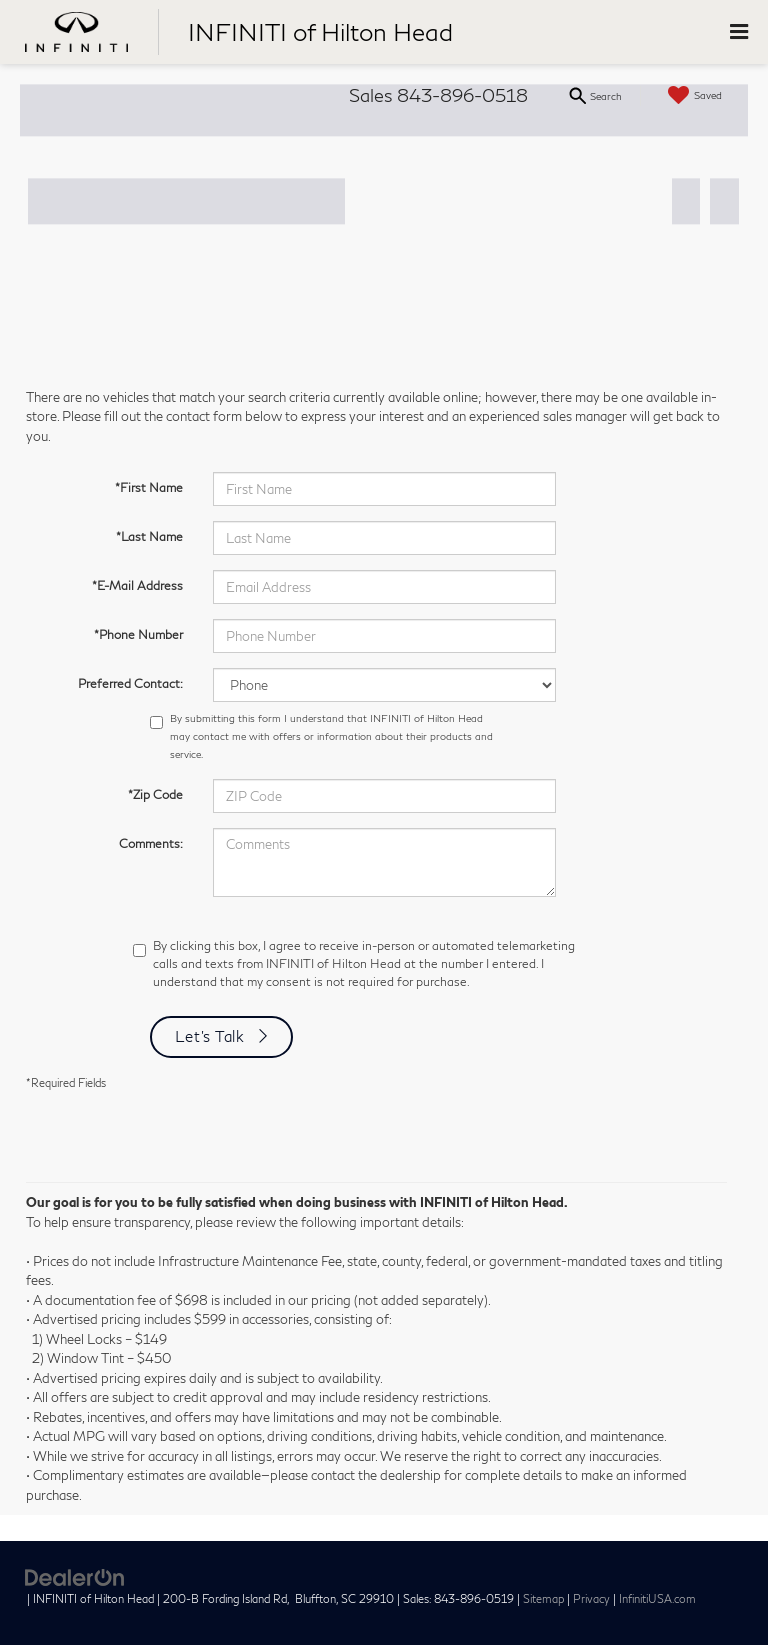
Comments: (151, 843)
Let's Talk (210, 1036)
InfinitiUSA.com (657, 1598)
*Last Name (149, 536)
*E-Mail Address (137, 585)
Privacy (591, 1598)
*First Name (149, 487)
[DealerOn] (75, 1577)
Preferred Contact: (130, 683)
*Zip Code (155, 794)
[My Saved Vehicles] (692, 95)
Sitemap (543, 1598)
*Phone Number (138, 634)
